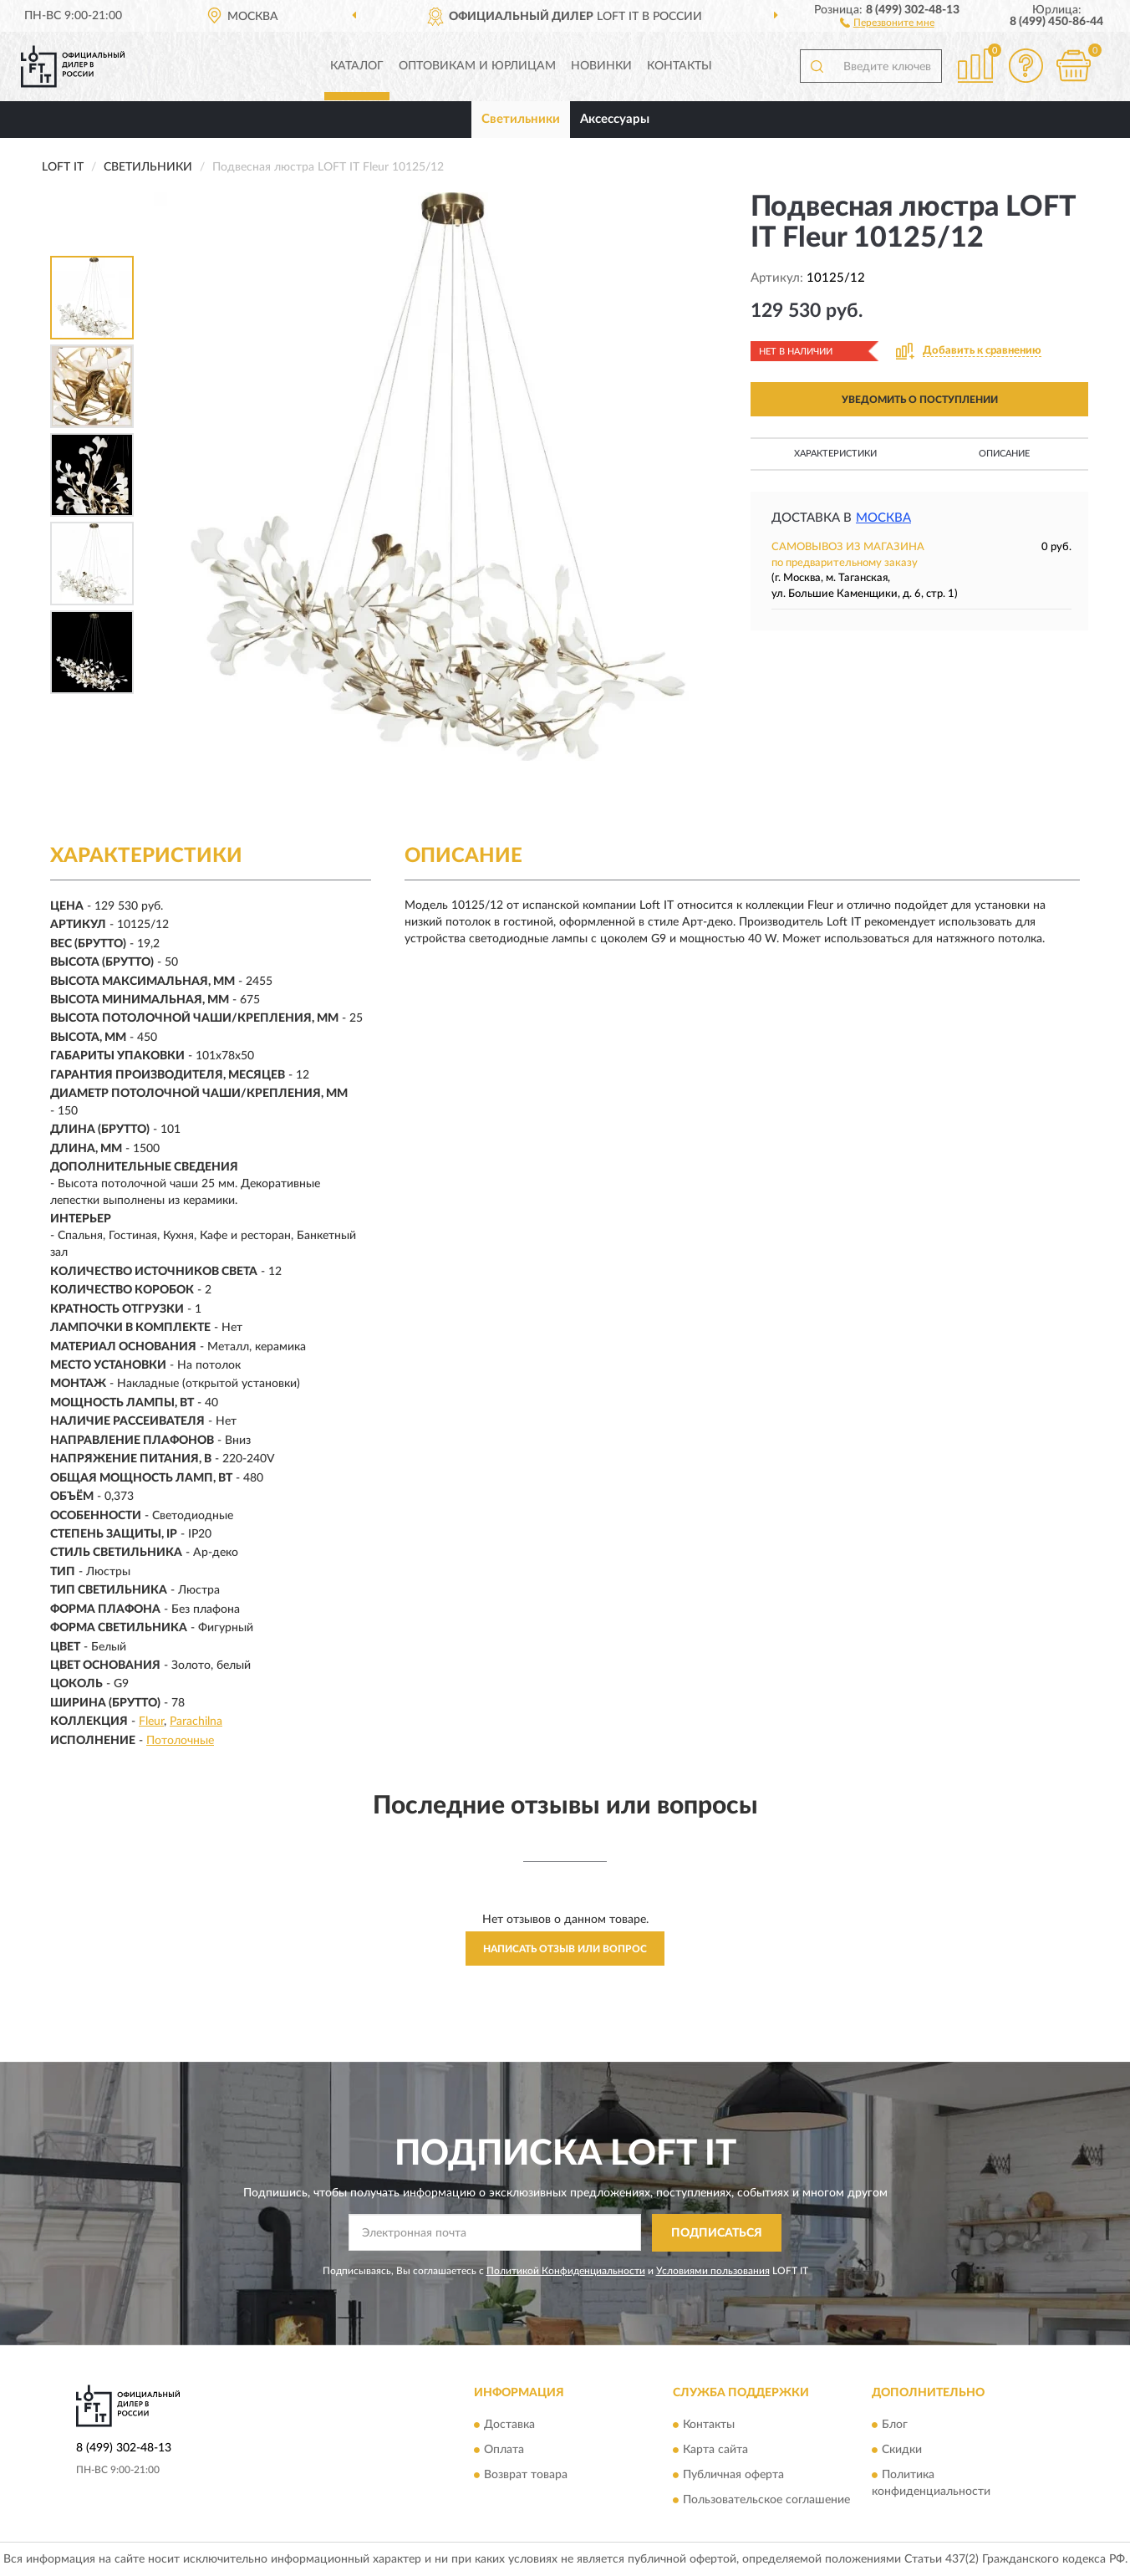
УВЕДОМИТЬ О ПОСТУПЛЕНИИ (920, 400)
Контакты (679, 66)
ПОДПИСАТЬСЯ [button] (716, 2233)
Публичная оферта (733, 2476)
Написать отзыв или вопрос (565, 1949)
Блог (895, 2425)
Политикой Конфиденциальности (565, 2271)
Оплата (504, 2450)
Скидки (902, 2450)
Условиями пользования (713, 2271)
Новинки (601, 66)
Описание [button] (1004, 453)
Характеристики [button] (835, 453)
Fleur (151, 1721)
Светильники (520, 119)
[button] (887, 22)
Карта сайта (715, 2450)
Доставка (509, 2425)
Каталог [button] (357, 66)
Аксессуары (614, 119)
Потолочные (180, 1741)
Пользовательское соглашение (766, 2501)
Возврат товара (526, 2476)
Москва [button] (883, 518)
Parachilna (196, 1721)
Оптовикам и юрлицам (477, 66)
